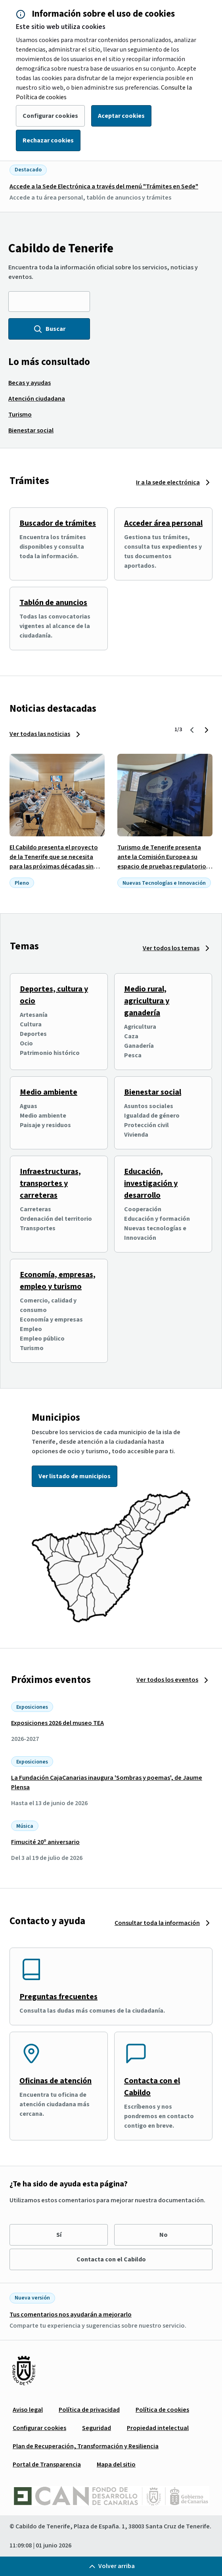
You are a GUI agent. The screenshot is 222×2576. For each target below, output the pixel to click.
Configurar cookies (50, 115)
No (163, 2234)
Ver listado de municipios (74, 1476)
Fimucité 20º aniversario (45, 1842)
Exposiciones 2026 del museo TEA (57, 1723)
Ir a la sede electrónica (168, 482)
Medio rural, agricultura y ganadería (146, 1001)
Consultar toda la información (157, 1923)
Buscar (49, 329)
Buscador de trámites (57, 523)
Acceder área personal (163, 523)
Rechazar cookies (48, 140)
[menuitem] (29, 383)
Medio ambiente (48, 1092)
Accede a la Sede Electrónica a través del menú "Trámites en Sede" (104, 186)
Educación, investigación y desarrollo (151, 1183)
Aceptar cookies (121, 115)
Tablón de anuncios (53, 602)
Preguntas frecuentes (58, 1996)
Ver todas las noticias (40, 734)
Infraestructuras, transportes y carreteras (50, 1183)
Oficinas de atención (55, 2080)
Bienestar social (152, 1092)
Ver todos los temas (171, 948)
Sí (58, 2234)
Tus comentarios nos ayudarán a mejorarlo (71, 2314)
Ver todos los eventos (167, 1679)
